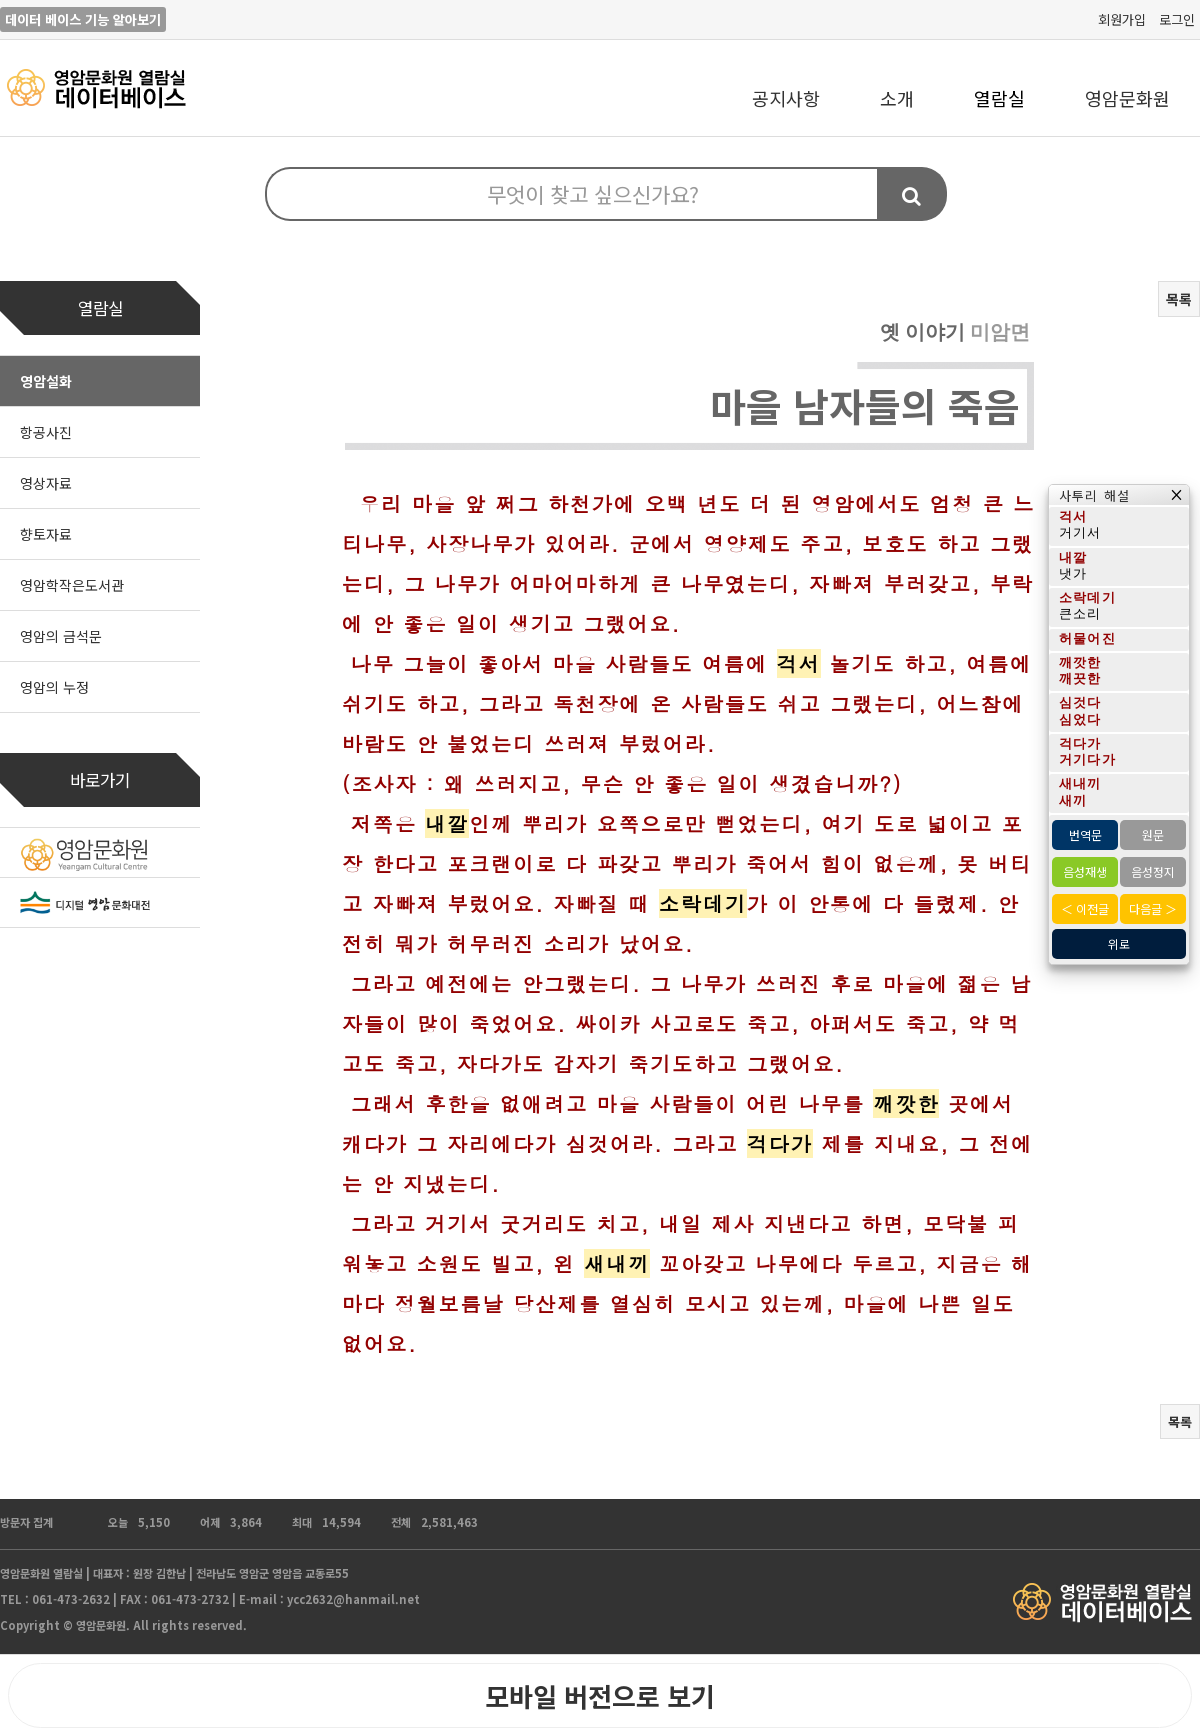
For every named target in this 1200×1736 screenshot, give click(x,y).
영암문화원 (1127, 98)
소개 (897, 98)
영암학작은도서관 (72, 585)
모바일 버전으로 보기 (600, 1695)
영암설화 (46, 381)
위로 (1119, 943)
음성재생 (1085, 871)
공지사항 (786, 98)
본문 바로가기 (0, 0)
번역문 (1085, 834)
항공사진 (46, 432)
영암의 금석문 (61, 636)
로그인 (1177, 19)
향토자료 (46, 534)
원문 (1153, 834)
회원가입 (1122, 19)
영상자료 (46, 483)
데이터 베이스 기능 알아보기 (83, 19)
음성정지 (1153, 871)
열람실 (999, 98)
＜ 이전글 (1085, 908)
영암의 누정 (54, 687)
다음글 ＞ (1153, 908)
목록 (1179, 299)
